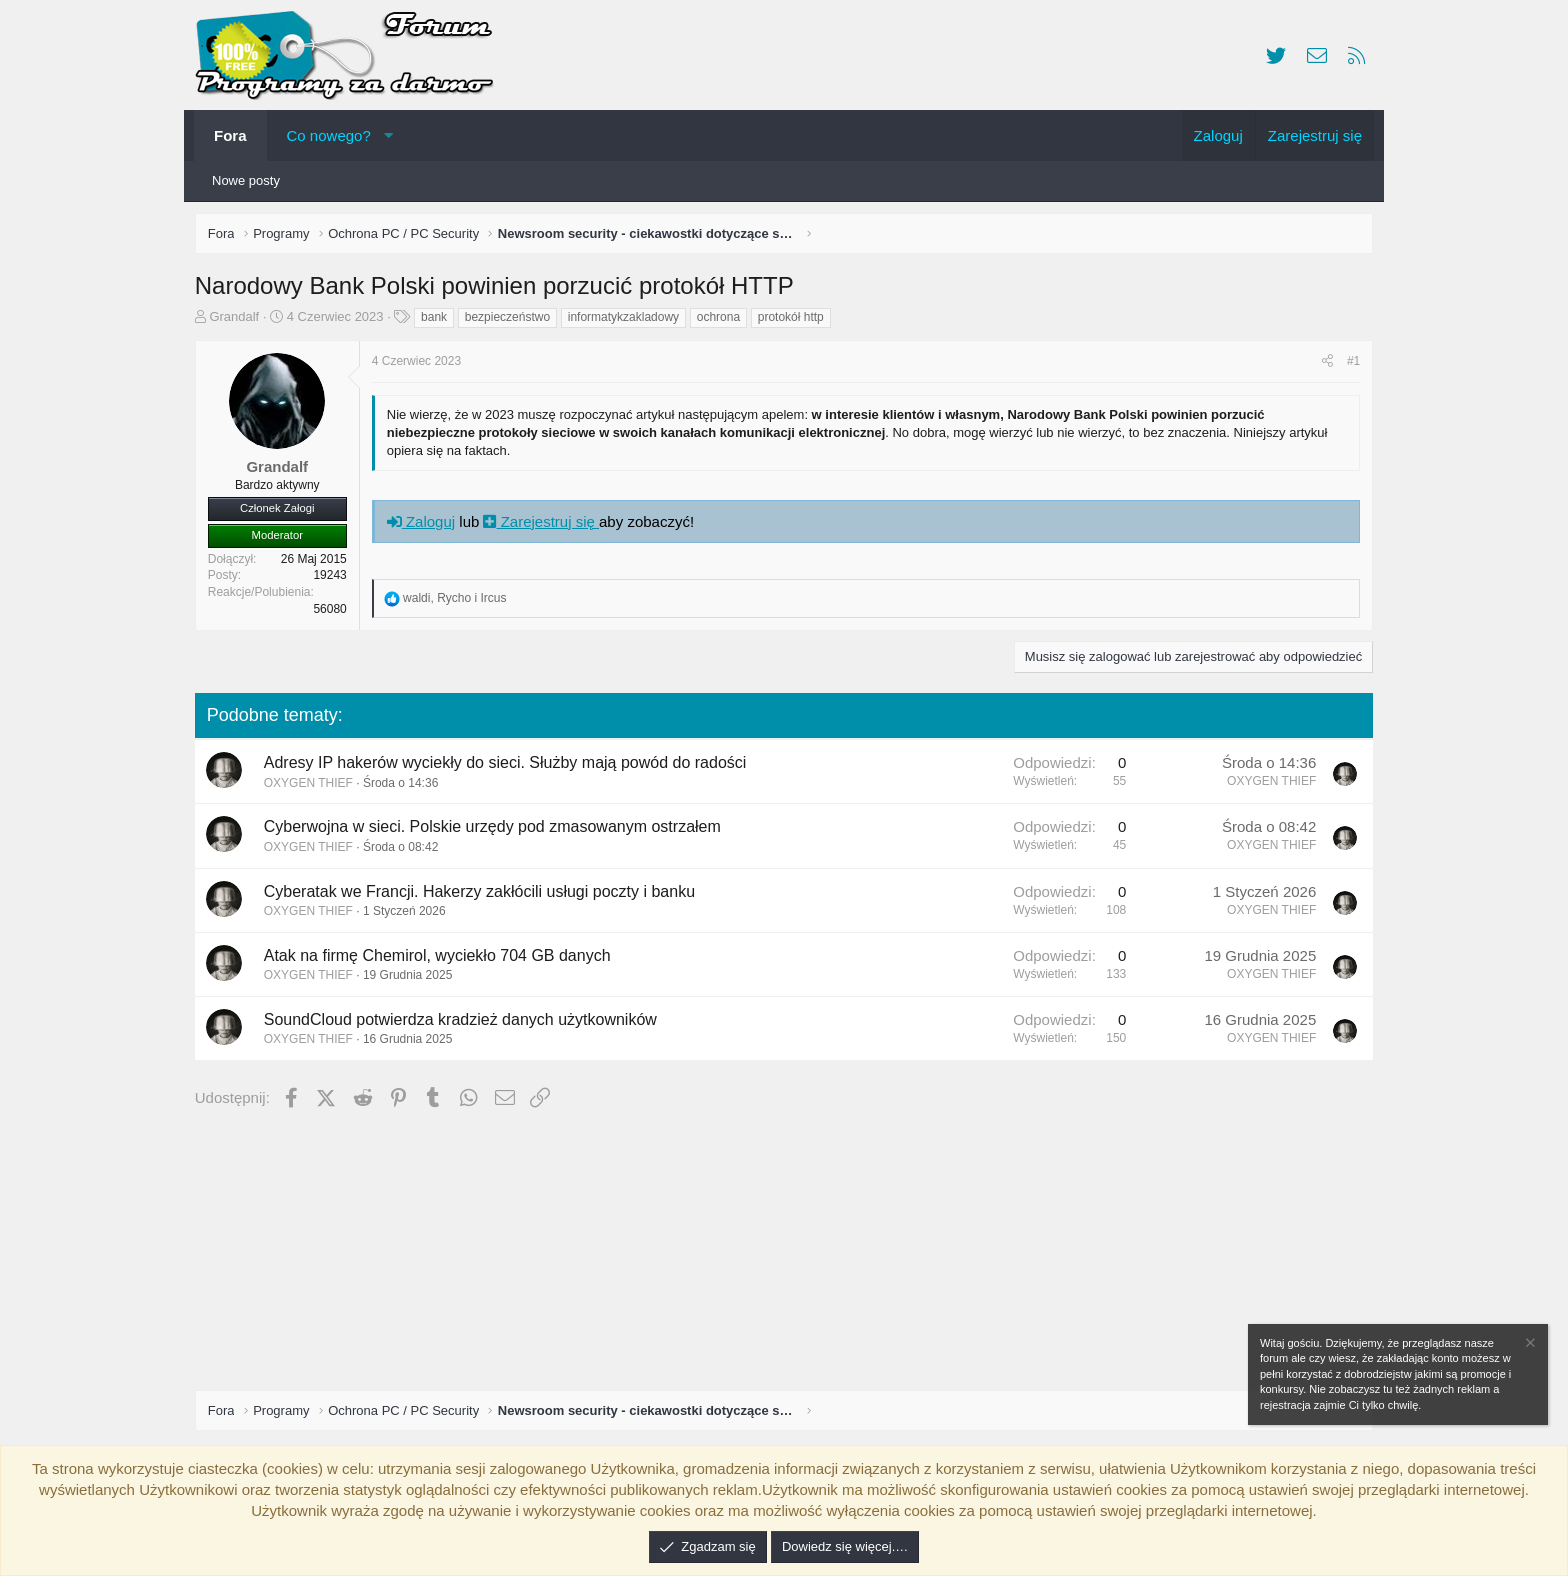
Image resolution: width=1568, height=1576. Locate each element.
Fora (230, 135)
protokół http (795, 321)
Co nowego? (329, 135)
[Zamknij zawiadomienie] (1529, 1345)
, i (458, 602)
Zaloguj (425, 525)
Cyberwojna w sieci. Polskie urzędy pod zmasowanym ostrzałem (496, 831)
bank (438, 321)
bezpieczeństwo (511, 321)
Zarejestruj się (546, 525)
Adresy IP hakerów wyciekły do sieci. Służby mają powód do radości (509, 766)
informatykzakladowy (627, 321)
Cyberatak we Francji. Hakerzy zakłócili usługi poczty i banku (483, 895)
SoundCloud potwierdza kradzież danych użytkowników (464, 1023)
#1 (1349, 365)
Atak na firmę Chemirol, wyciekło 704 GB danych (441, 959)
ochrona (722, 321)
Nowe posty (246, 180)
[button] (388, 135)
